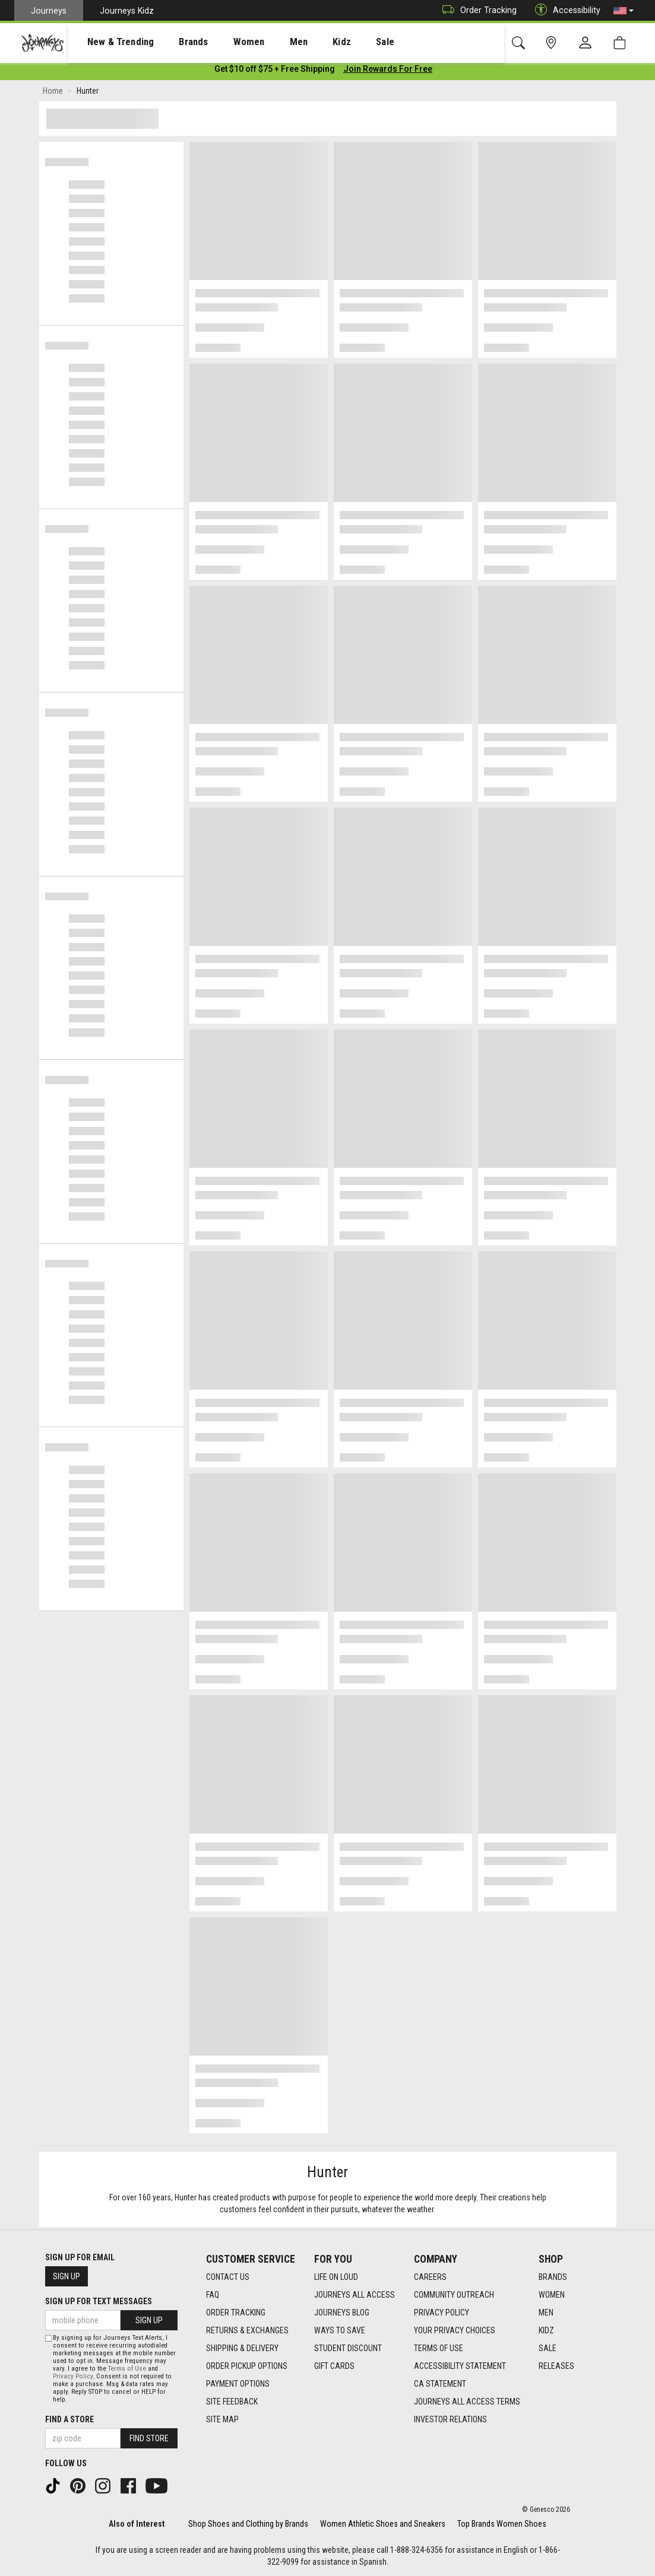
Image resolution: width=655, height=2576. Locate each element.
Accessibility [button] (564, 10)
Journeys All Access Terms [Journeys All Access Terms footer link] (467, 2401)
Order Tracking (476, 10)
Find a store (69, 2419)
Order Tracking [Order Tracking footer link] (235, 2312)
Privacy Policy (73, 2376)
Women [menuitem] (224, 42)
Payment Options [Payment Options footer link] (238, 2383)
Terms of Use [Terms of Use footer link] (438, 2348)
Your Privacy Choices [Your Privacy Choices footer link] (454, 2330)
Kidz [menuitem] (305, 42)
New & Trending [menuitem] (109, 42)
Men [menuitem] (267, 42)
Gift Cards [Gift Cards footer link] (334, 2366)
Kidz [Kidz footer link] (546, 2330)
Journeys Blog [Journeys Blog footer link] (341, 2312)
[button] (623, 11)
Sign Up (66, 2276)
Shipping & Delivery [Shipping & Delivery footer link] (242, 2348)
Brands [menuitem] (175, 42)
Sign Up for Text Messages (98, 2301)
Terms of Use (127, 2368)
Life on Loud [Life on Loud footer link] (336, 2277)
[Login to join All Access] (274, 71)
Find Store (149, 2438)
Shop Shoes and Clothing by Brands (248, 2524)
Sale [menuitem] (343, 42)
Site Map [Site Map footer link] (222, 2419)
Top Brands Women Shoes (501, 2524)
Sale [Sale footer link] (547, 2348)
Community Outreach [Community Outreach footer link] (454, 2294)
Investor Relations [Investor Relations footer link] (450, 2419)
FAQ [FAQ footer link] (212, 2294)
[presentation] (109, 42)
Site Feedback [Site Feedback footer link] (232, 2401)
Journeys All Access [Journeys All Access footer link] (354, 2294)
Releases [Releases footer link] (556, 2366)
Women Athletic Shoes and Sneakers (382, 2524)
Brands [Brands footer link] (553, 2277)
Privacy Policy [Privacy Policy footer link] (441, 2312)
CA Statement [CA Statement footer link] (440, 2383)
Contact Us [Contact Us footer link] (227, 2277)
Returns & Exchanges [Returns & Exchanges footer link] (247, 2330)
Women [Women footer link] (552, 2294)
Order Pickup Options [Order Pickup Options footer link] (246, 2366)
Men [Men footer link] (546, 2312)
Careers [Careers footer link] (430, 2277)
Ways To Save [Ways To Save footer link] (339, 2330)
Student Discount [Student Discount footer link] (348, 2348)
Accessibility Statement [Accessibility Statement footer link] (460, 2366)
